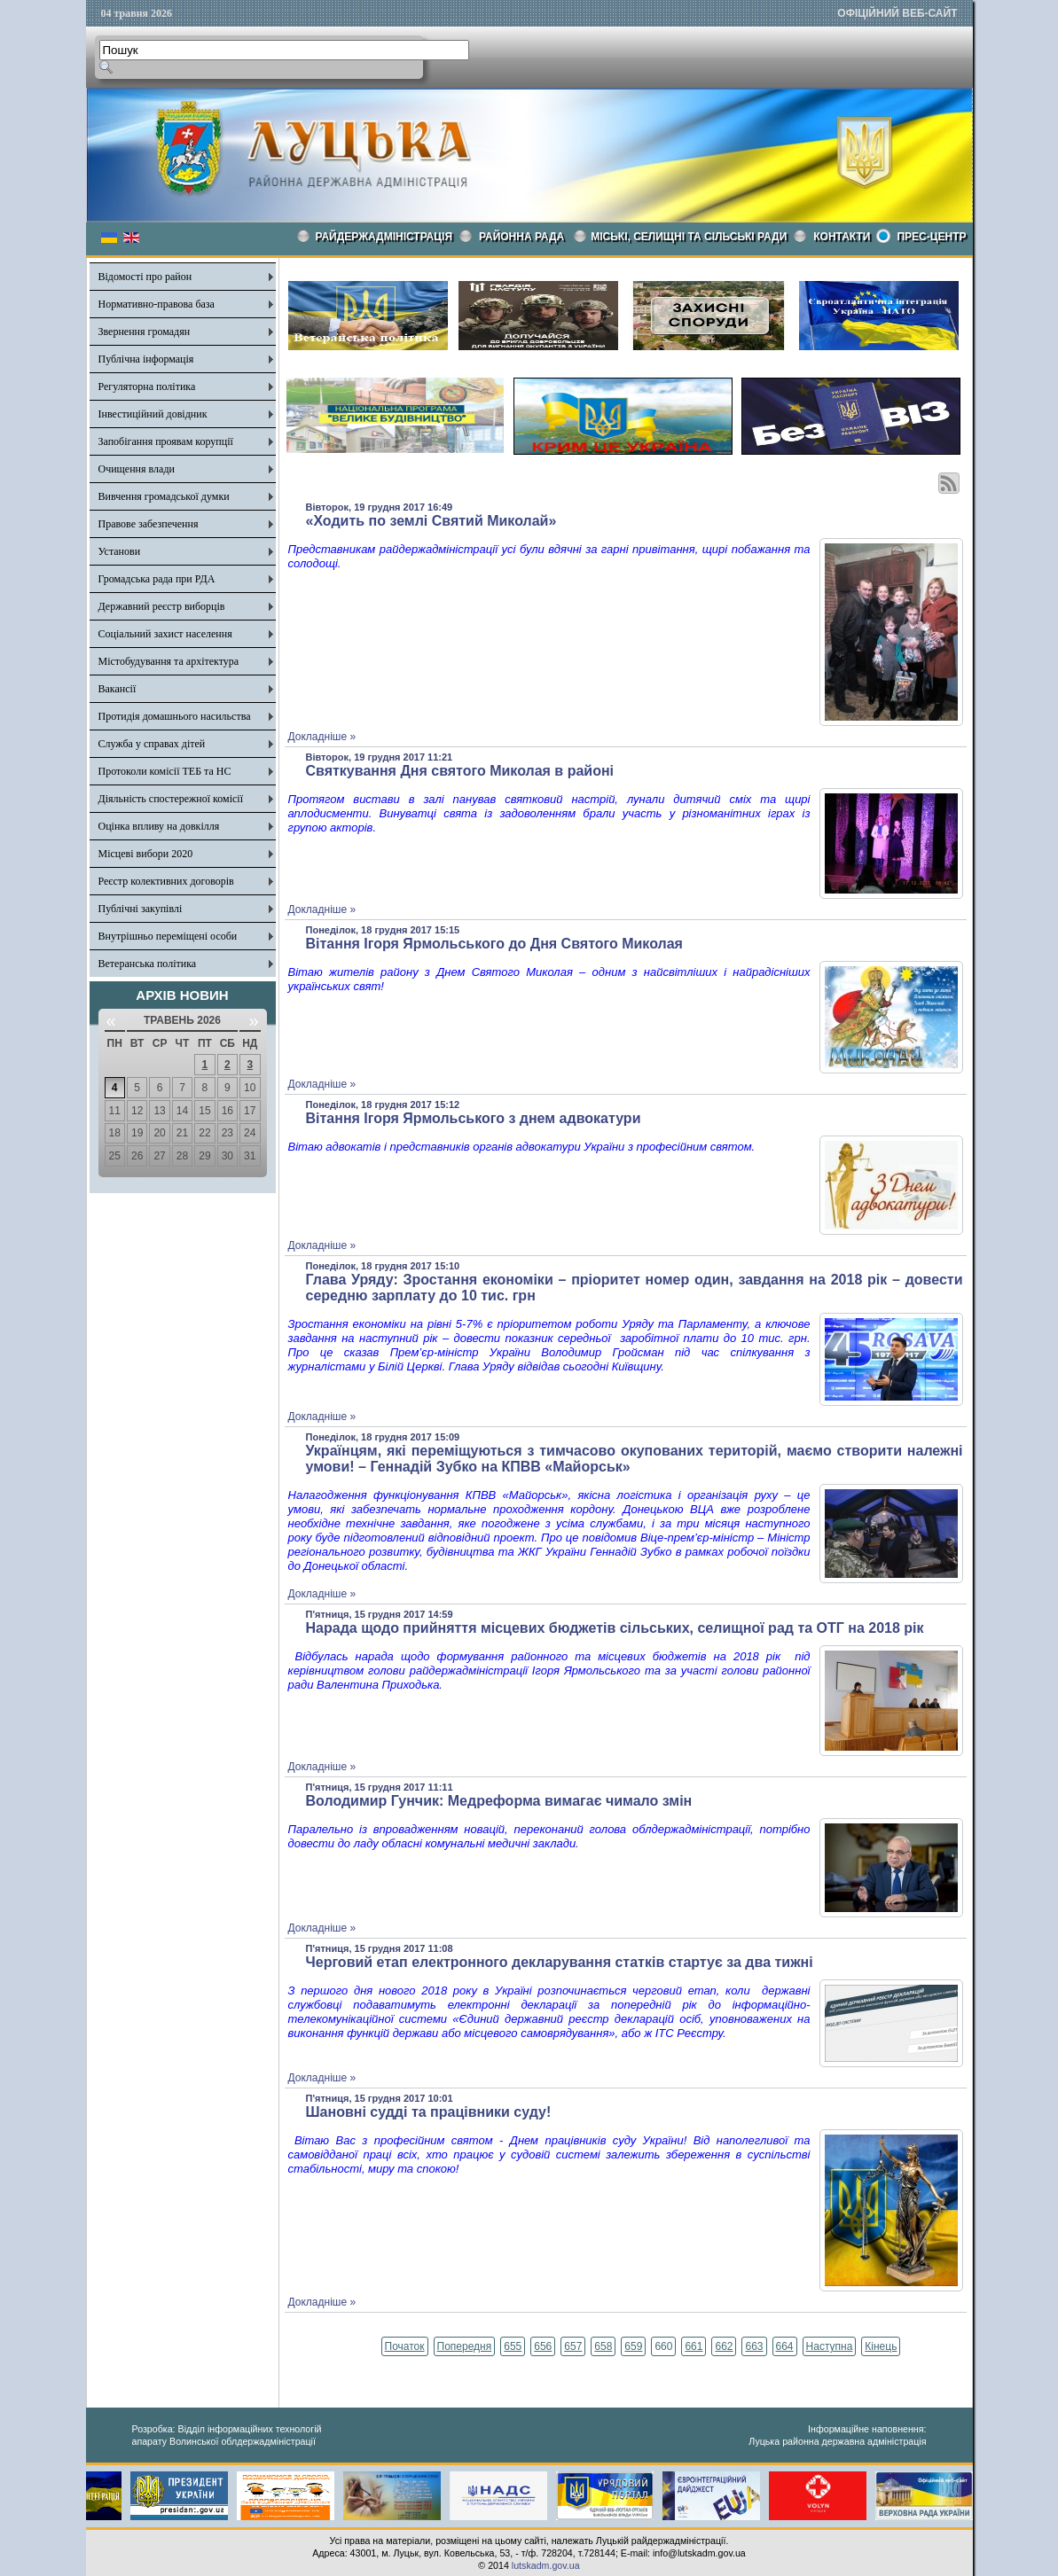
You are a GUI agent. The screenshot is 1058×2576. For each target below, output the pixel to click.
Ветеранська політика (147, 963)
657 (573, 2346)
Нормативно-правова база (156, 304)
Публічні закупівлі (140, 908)
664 (785, 2346)
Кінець (881, 2346)
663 (754, 2346)
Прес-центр (931, 236)
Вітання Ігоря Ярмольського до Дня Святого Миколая (494, 943)
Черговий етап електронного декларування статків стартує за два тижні (559, 1962)
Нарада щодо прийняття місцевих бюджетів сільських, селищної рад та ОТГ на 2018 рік (615, 1627)
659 (633, 2346)
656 (543, 2346)
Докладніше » (322, 736)
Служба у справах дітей (152, 744)
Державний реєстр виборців (161, 606)
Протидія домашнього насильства (174, 716)
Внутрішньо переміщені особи (168, 936)
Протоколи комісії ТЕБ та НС (164, 771)
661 (693, 2346)
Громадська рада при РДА (157, 579)
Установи (119, 551)
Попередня (464, 2346)
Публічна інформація (146, 359)
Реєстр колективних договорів (166, 881)
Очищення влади (136, 469)
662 (724, 2346)
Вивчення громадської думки (164, 496)
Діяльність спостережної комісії (171, 798)
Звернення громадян (144, 331)
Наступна (829, 2346)
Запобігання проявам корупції (165, 441)
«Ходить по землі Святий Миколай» (431, 520)
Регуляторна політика (147, 386)
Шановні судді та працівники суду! (429, 2111)
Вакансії (117, 689)
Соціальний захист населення (165, 634)
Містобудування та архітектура (168, 661)
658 (603, 2346)
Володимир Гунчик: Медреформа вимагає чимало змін (499, 1800)
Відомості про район (145, 276)
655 (512, 2346)
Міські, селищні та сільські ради (689, 236)
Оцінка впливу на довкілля (159, 826)
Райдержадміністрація (384, 236)
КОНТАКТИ (841, 236)
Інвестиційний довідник (153, 414)
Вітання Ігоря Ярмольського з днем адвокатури (473, 1118)
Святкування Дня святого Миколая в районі (460, 770)
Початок (405, 2346)
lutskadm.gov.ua (546, 2565)
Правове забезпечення (148, 524)
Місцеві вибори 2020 (145, 853)
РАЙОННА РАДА (521, 236)
